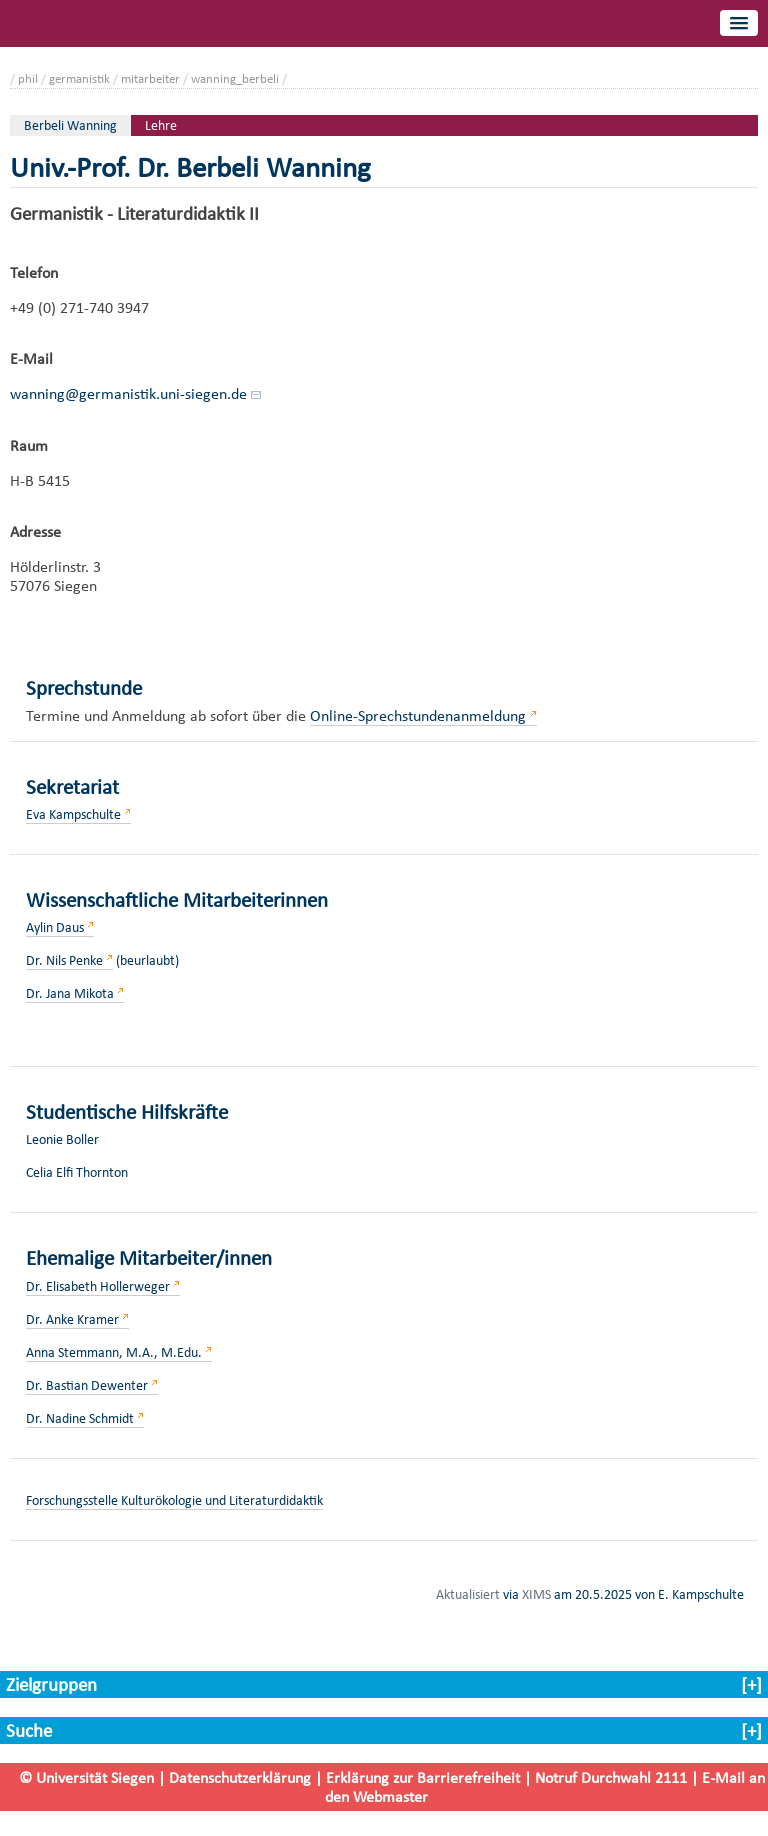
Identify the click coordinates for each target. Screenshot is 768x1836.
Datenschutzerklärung (240, 1777)
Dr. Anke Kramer (72, 1319)
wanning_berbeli (235, 78)
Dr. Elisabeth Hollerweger (98, 1286)
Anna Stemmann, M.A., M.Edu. (114, 1352)
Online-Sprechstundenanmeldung (418, 715)
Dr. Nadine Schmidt (80, 1418)
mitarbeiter (150, 78)
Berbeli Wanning (70, 125)
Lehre (161, 125)
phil (28, 78)
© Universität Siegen (86, 1777)
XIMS (536, 1594)
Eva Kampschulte (73, 814)
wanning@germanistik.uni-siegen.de (128, 393)
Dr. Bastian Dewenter (87, 1385)
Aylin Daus (55, 927)
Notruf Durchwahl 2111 (611, 1777)
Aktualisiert (468, 1594)
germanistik (79, 78)
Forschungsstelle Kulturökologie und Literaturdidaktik (174, 1500)
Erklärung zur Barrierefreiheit (423, 1777)
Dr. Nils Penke (64, 960)
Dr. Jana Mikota (70, 993)
